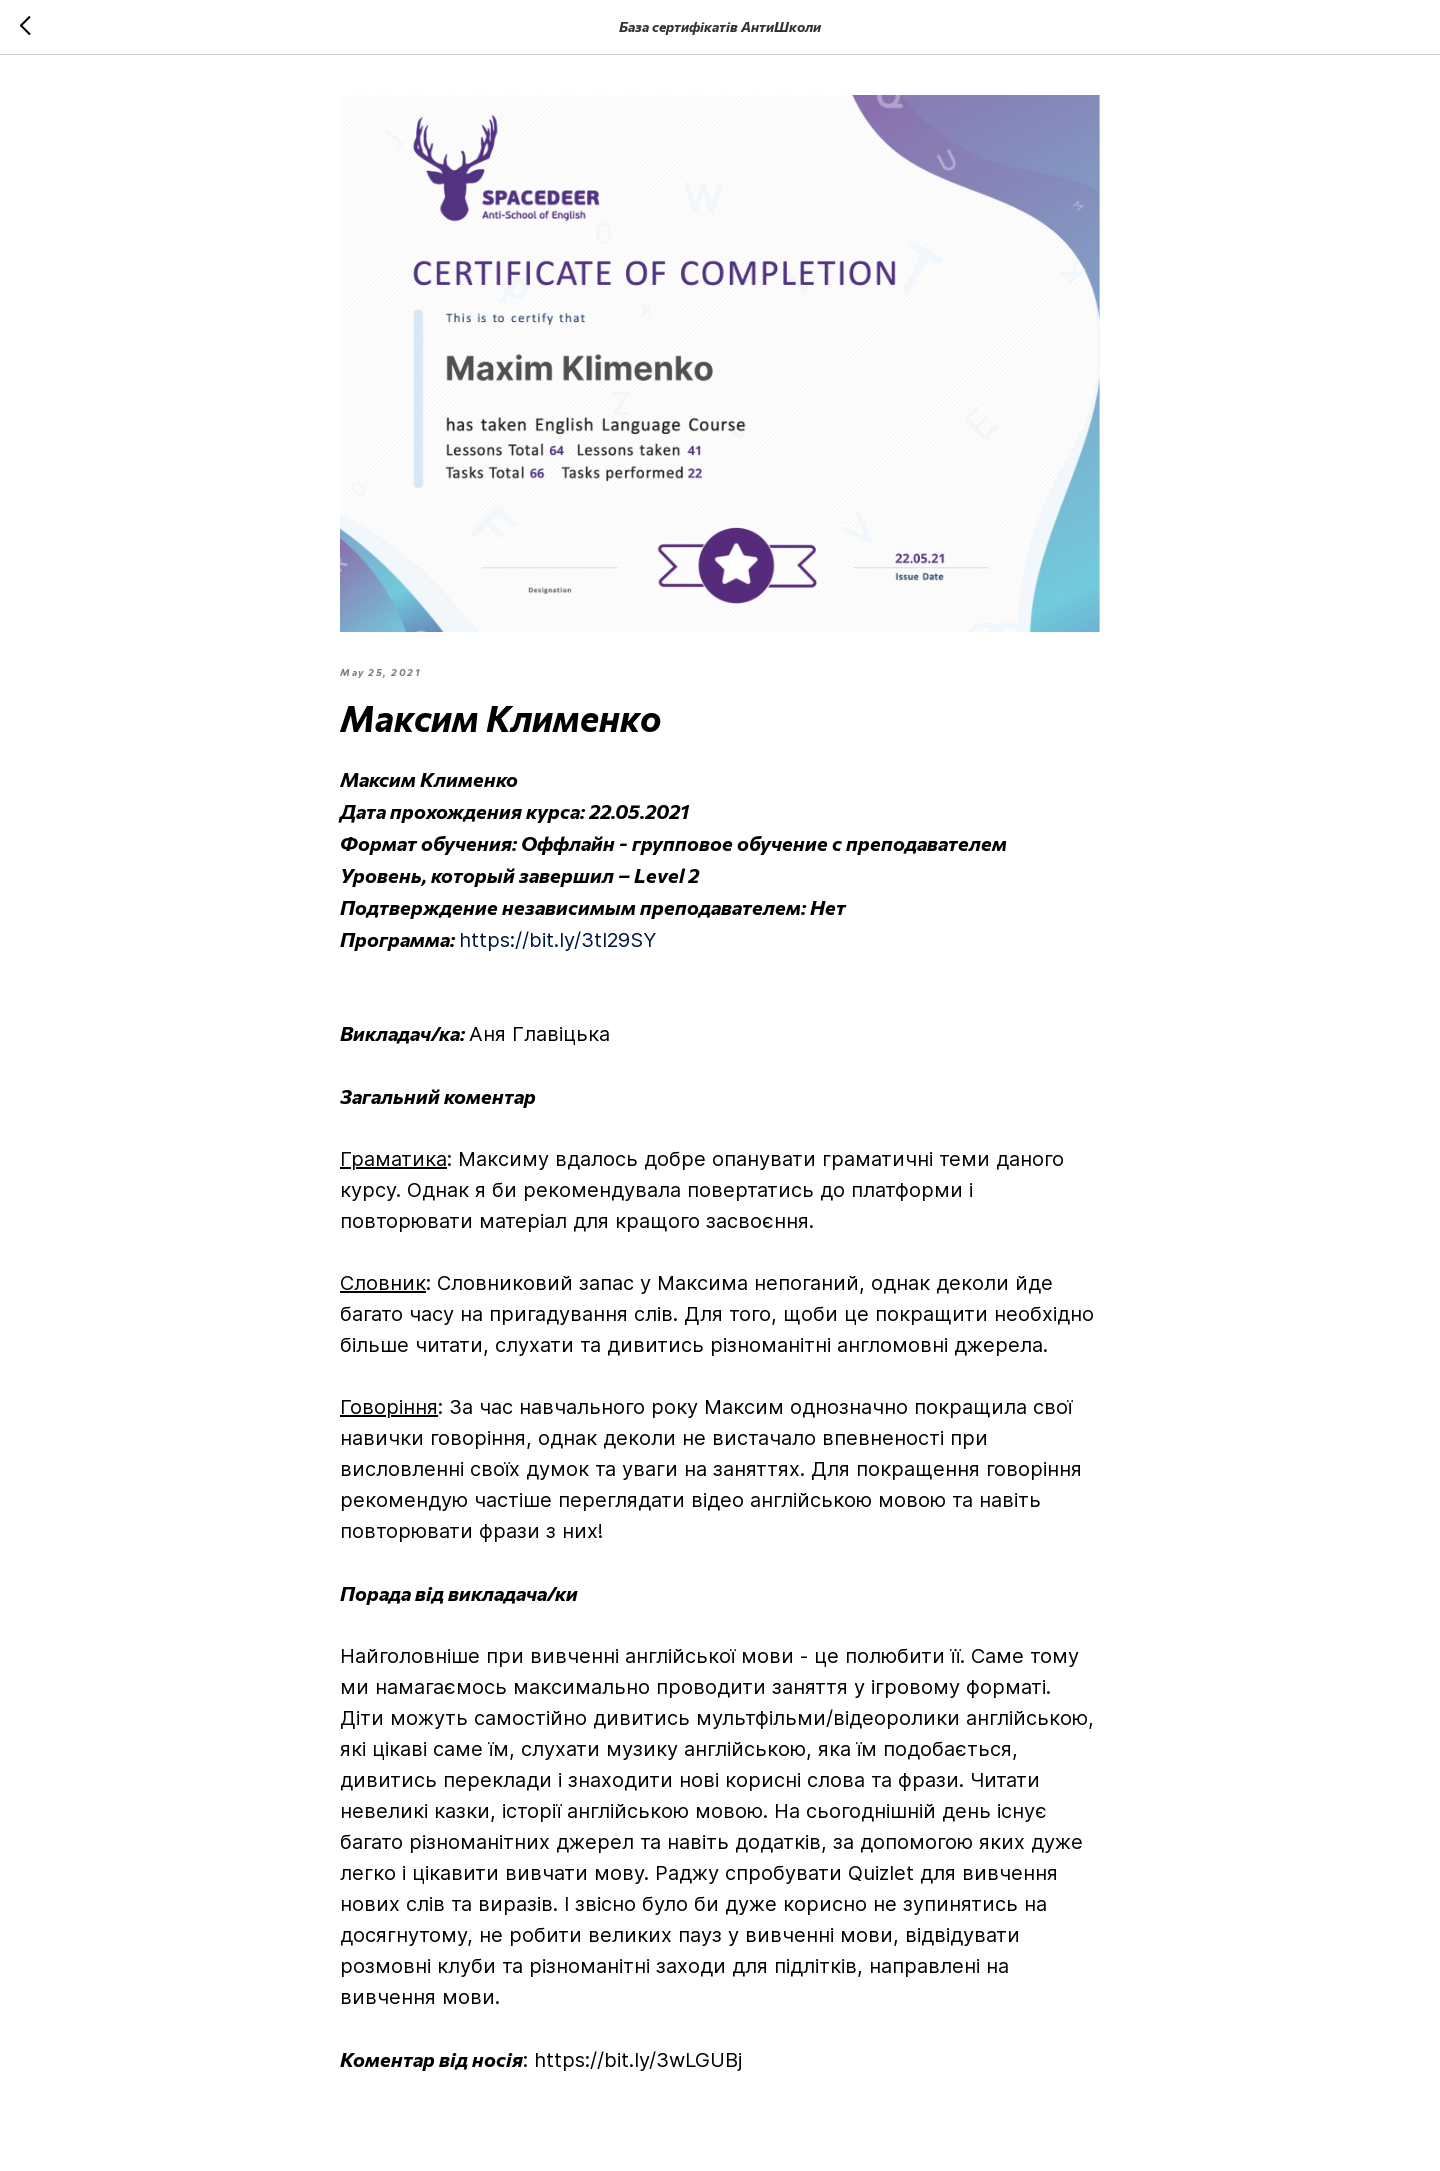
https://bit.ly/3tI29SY (557, 940)
